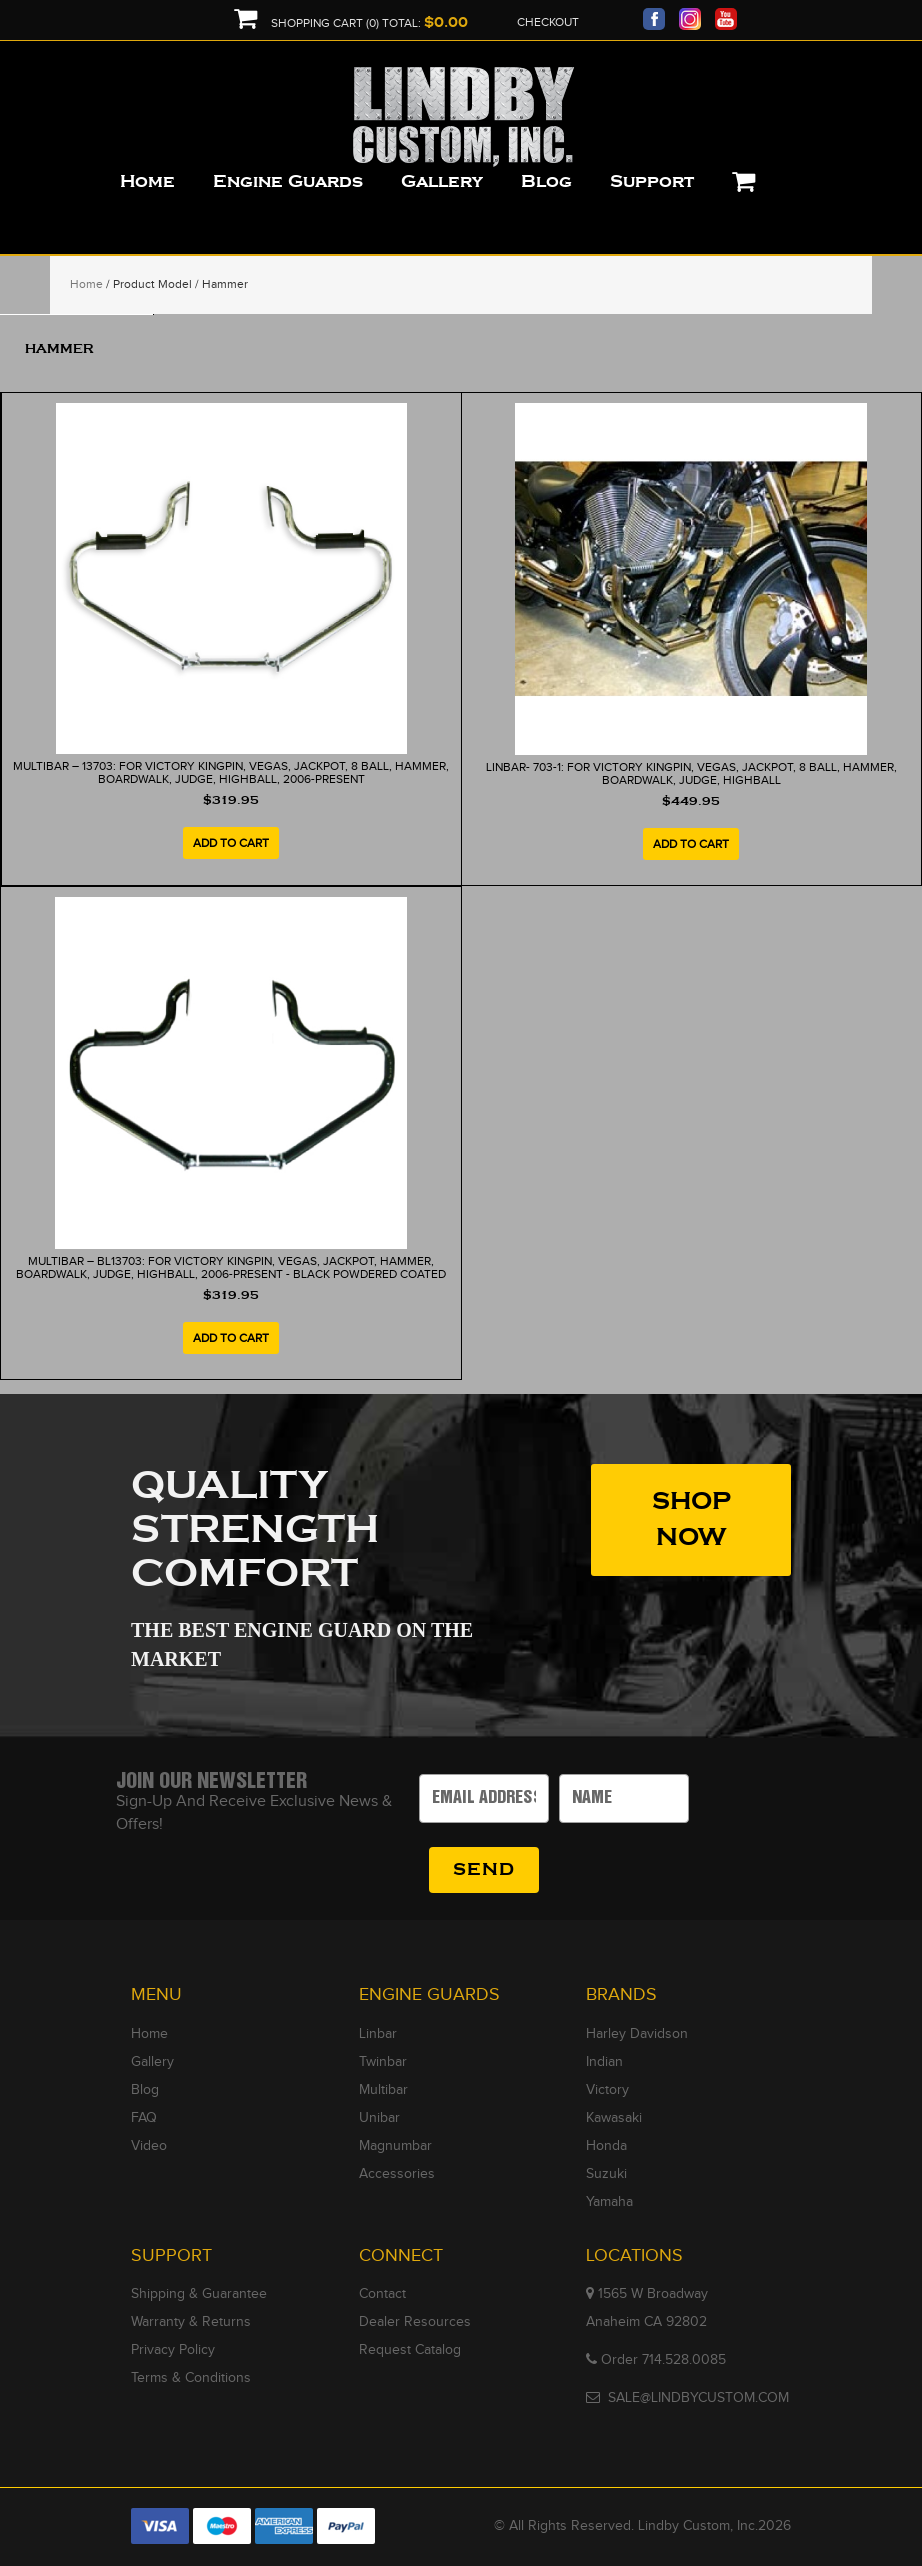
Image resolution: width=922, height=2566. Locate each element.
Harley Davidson (637, 2034)
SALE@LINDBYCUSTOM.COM (698, 2398)
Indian (604, 2062)
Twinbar (383, 2062)
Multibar (383, 2090)
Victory (607, 2090)
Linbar (378, 2034)
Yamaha (609, 2202)
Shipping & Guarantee (199, 2294)
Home (86, 284)
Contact (382, 2294)
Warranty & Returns (191, 2322)
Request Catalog (410, 2350)
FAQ (144, 2118)
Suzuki (606, 2174)
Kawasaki (614, 2118)
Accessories (397, 2174)
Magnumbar (395, 2146)
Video (149, 2146)
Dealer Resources (415, 2322)
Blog (145, 2090)
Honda (606, 2146)
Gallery (152, 2062)
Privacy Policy (173, 2350)
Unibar (379, 2118)
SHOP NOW (691, 1519)
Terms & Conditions (191, 2378)
